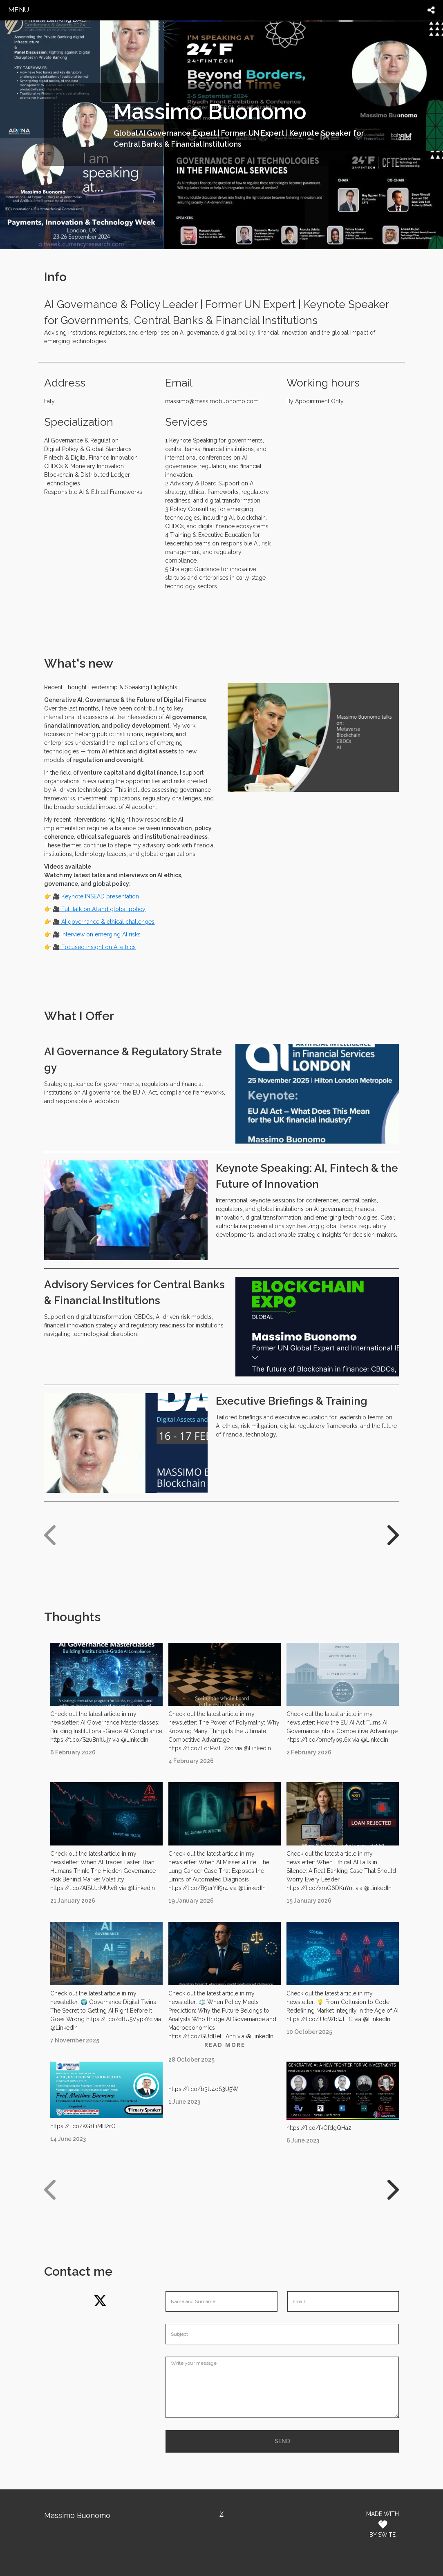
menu (18, 10)
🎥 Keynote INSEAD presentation (96, 896)
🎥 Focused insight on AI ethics (94, 947)
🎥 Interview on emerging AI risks (97, 934)
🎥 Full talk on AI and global (90, 909)
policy (136, 909)
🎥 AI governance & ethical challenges (103, 921)
